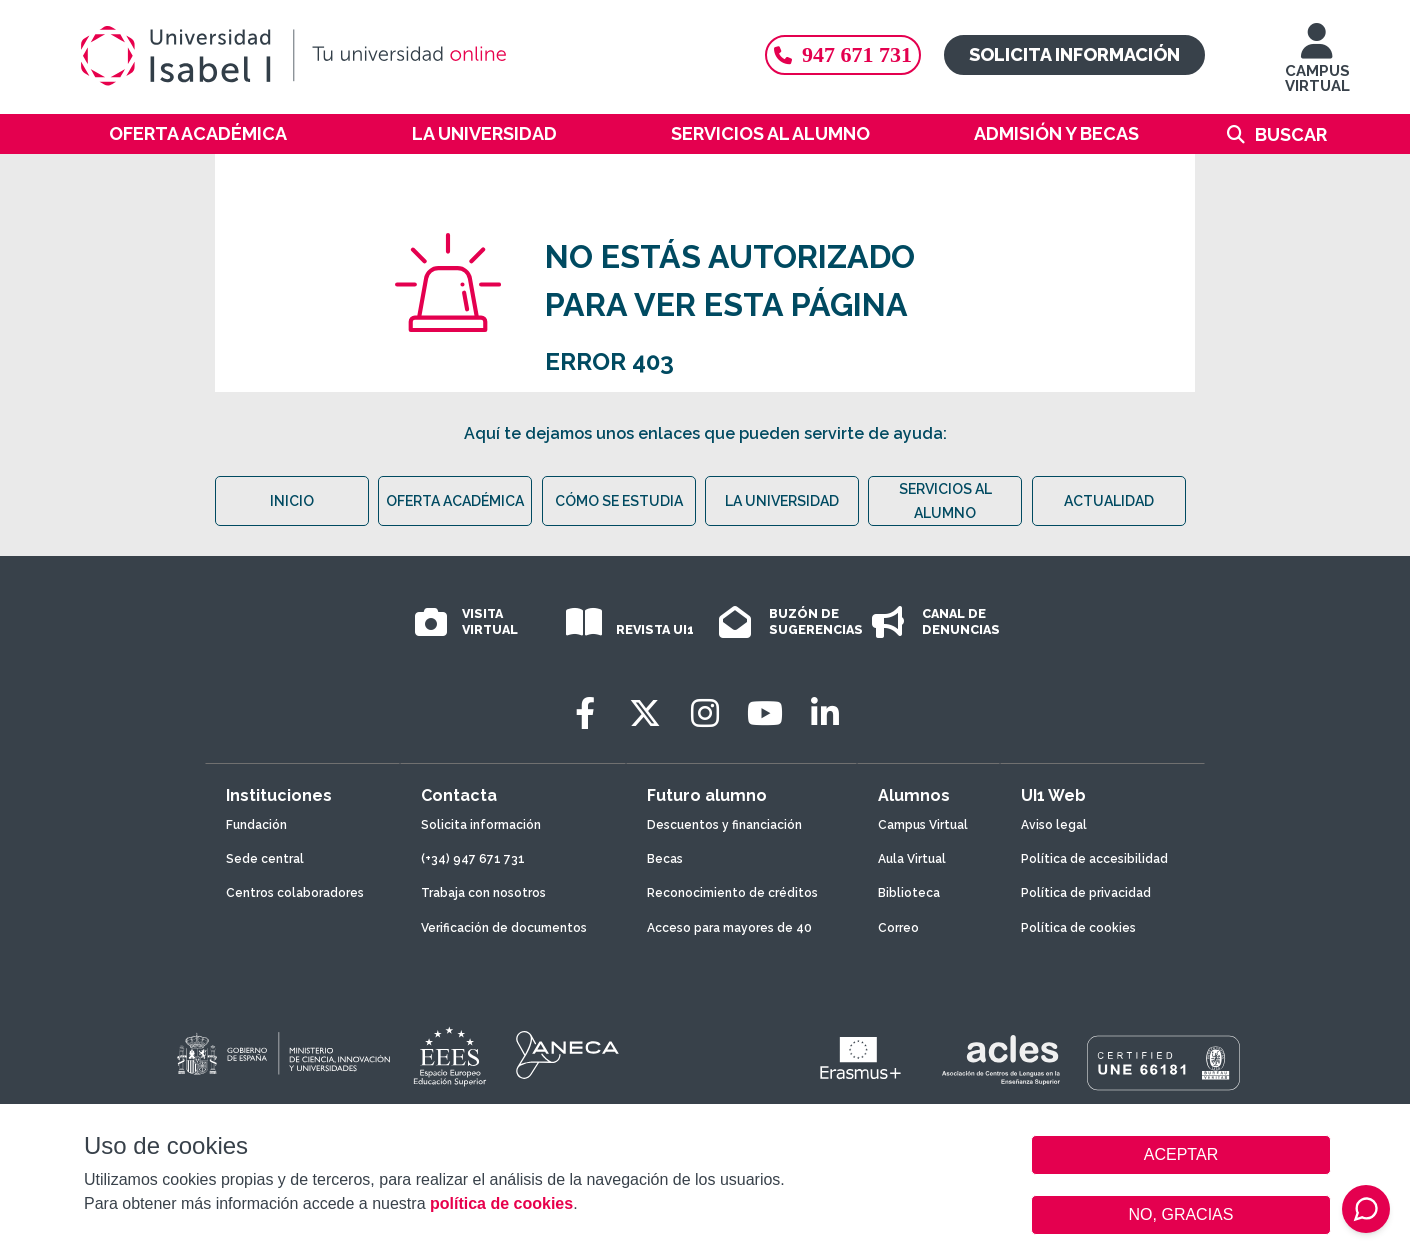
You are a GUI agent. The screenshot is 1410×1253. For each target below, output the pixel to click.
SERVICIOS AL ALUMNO (945, 501)
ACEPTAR (1181, 1155)
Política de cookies (1078, 928)
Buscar (1291, 134)
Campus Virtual (923, 825)
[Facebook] (585, 713)
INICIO (292, 501)
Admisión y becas (1056, 133)
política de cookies (501, 1203)
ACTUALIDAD (1109, 501)
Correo (898, 928)
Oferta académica (198, 133)
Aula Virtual (912, 859)
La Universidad (484, 133)
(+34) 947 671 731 (473, 859)
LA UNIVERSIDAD (782, 501)
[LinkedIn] (825, 713)
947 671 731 (843, 54)
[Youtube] (765, 713)
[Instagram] (705, 713)
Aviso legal (1054, 825)
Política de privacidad (1086, 893)
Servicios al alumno (770, 133)
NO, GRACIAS (1181, 1214)
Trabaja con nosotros (483, 893)
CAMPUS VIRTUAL (1317, 67)
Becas (665, 859)
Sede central (265, 859)
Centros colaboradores (295, 893)
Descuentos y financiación (724, 825)
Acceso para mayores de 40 (729, 928)
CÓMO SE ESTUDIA (619, 501)
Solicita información (1074, 54)
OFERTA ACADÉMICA (455, 501)
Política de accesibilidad (1094, 859)
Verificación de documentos (504, 928)
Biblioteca (909, 893)
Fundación (256, 825)
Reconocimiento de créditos (732, 893)
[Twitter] (645, 713)
